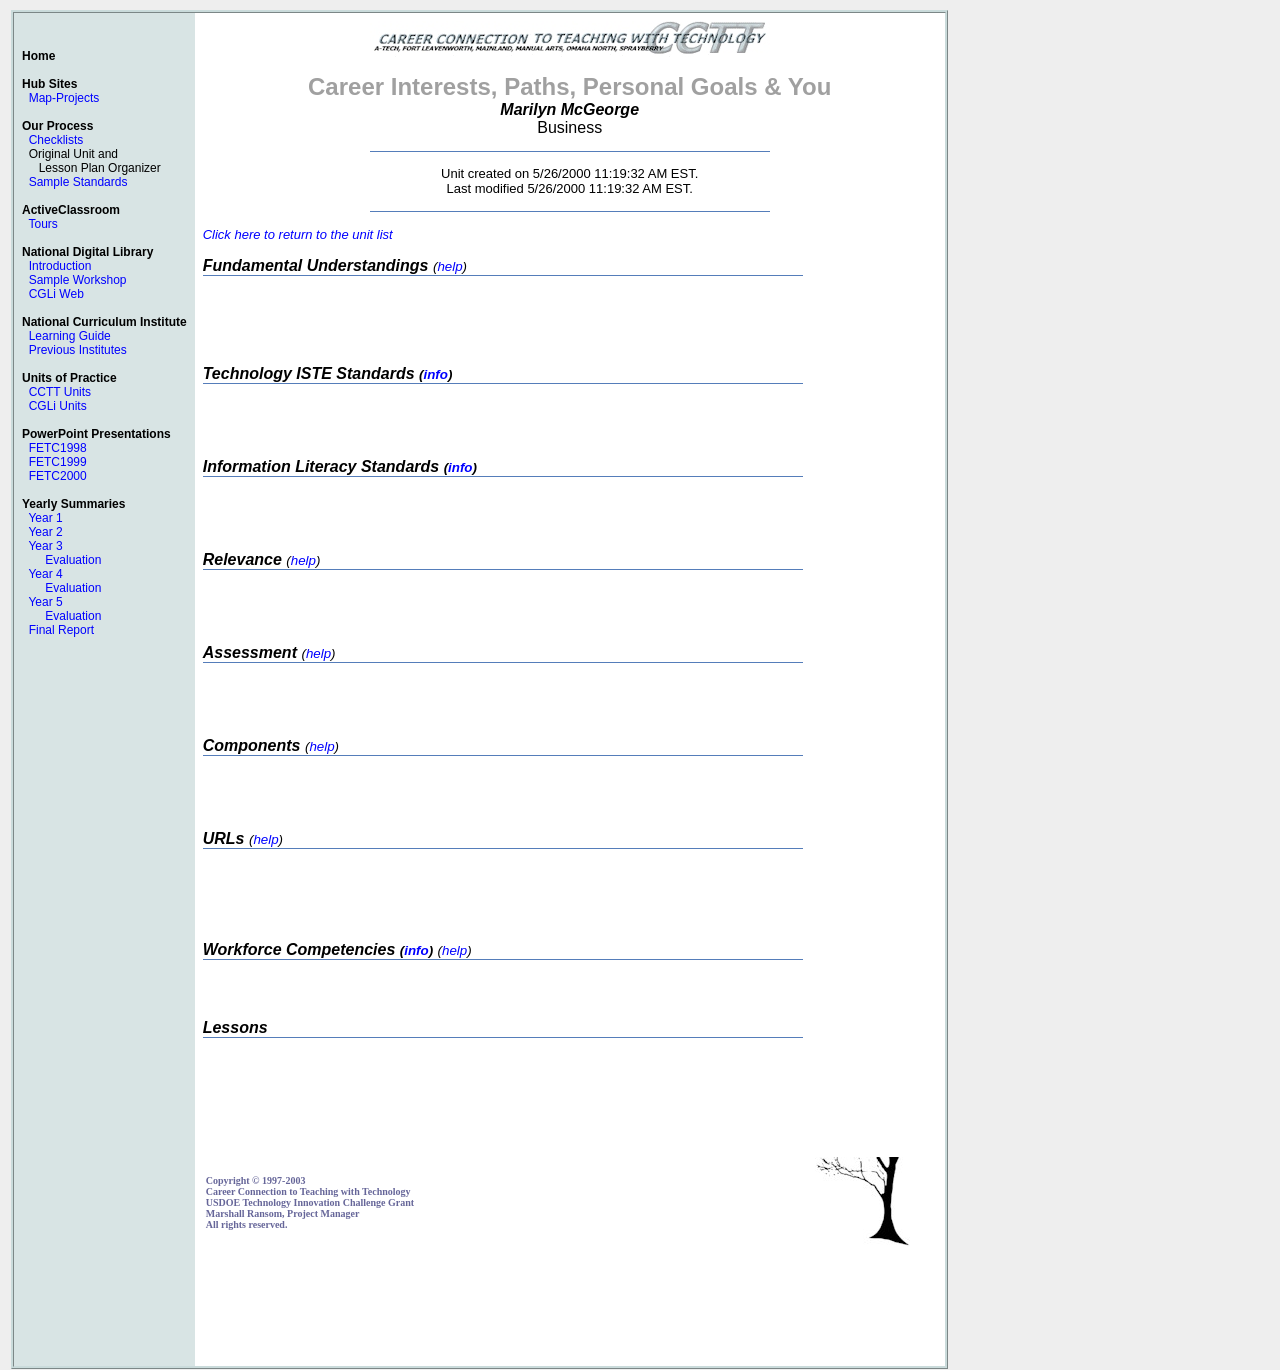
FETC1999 (58, 462)
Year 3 (45, 546)
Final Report (61, 630)
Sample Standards (78, 182)
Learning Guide (70, 336)
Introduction (60, 266)
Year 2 (45, 532)
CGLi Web (56, 294)
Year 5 (45, 602)
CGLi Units (58, 406)
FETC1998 (58, 448)
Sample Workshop (78, 280)
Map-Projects (64, 98)
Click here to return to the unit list (298, 234)
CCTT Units (60, 392)
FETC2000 (58, 476)
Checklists (56, 140)
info (435, 374)
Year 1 (45, 518)
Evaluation (73, 560)
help (449, 266)
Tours (42, 224)
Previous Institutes (78, 350)
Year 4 (45, 574)
